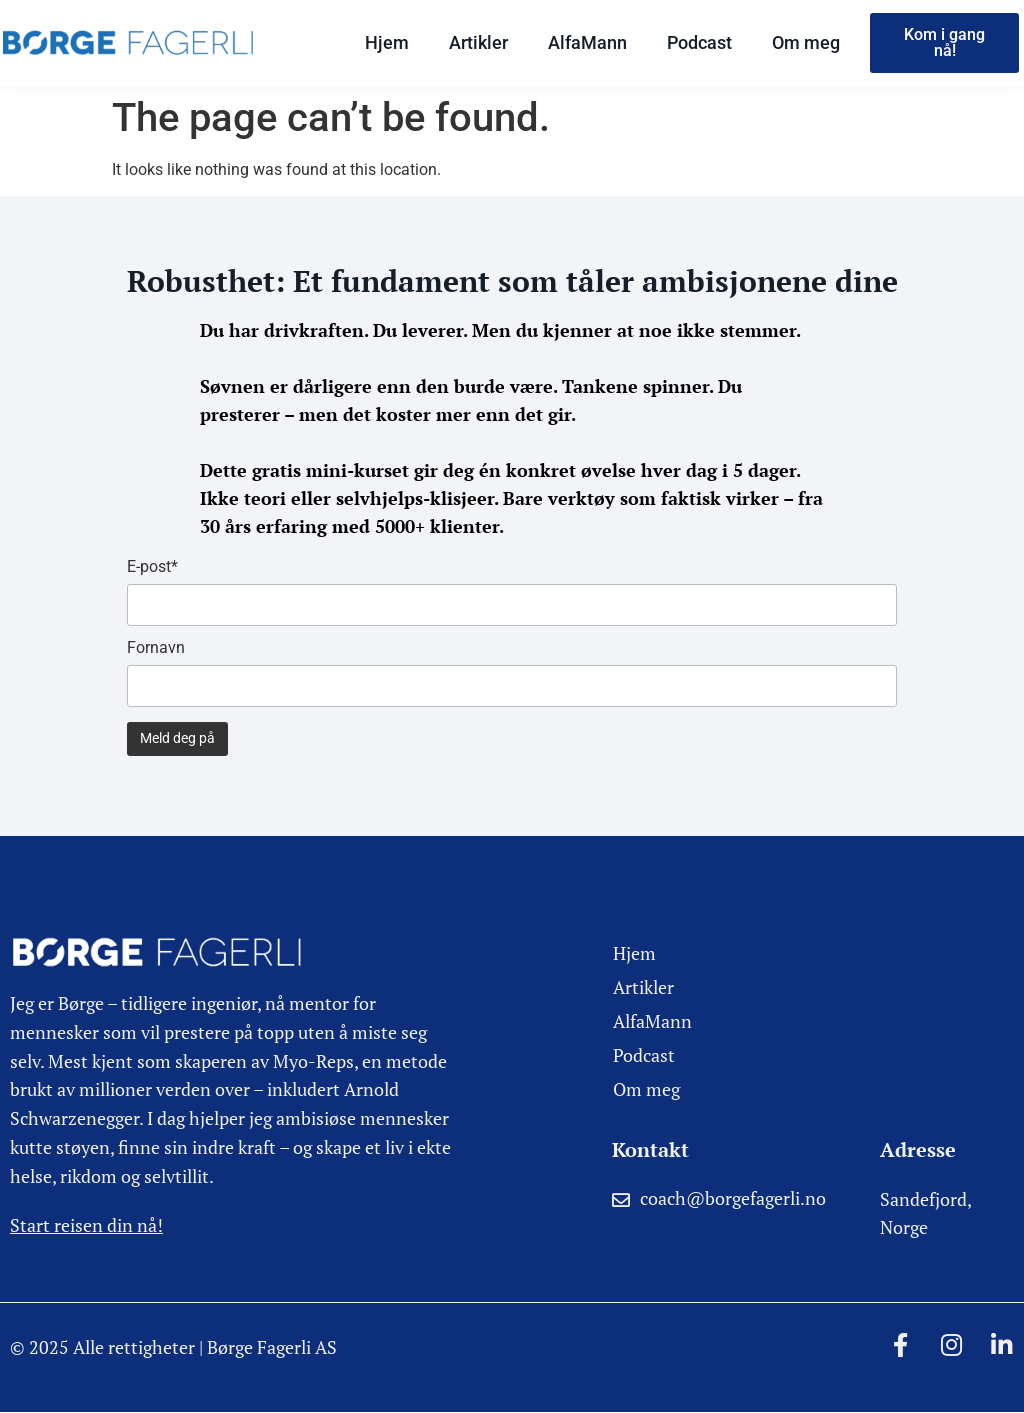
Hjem (387, 42)
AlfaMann (587, 42)
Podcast (699, 42)
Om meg (806, 42)
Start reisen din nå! (86, 1225)
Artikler (478, 42)
